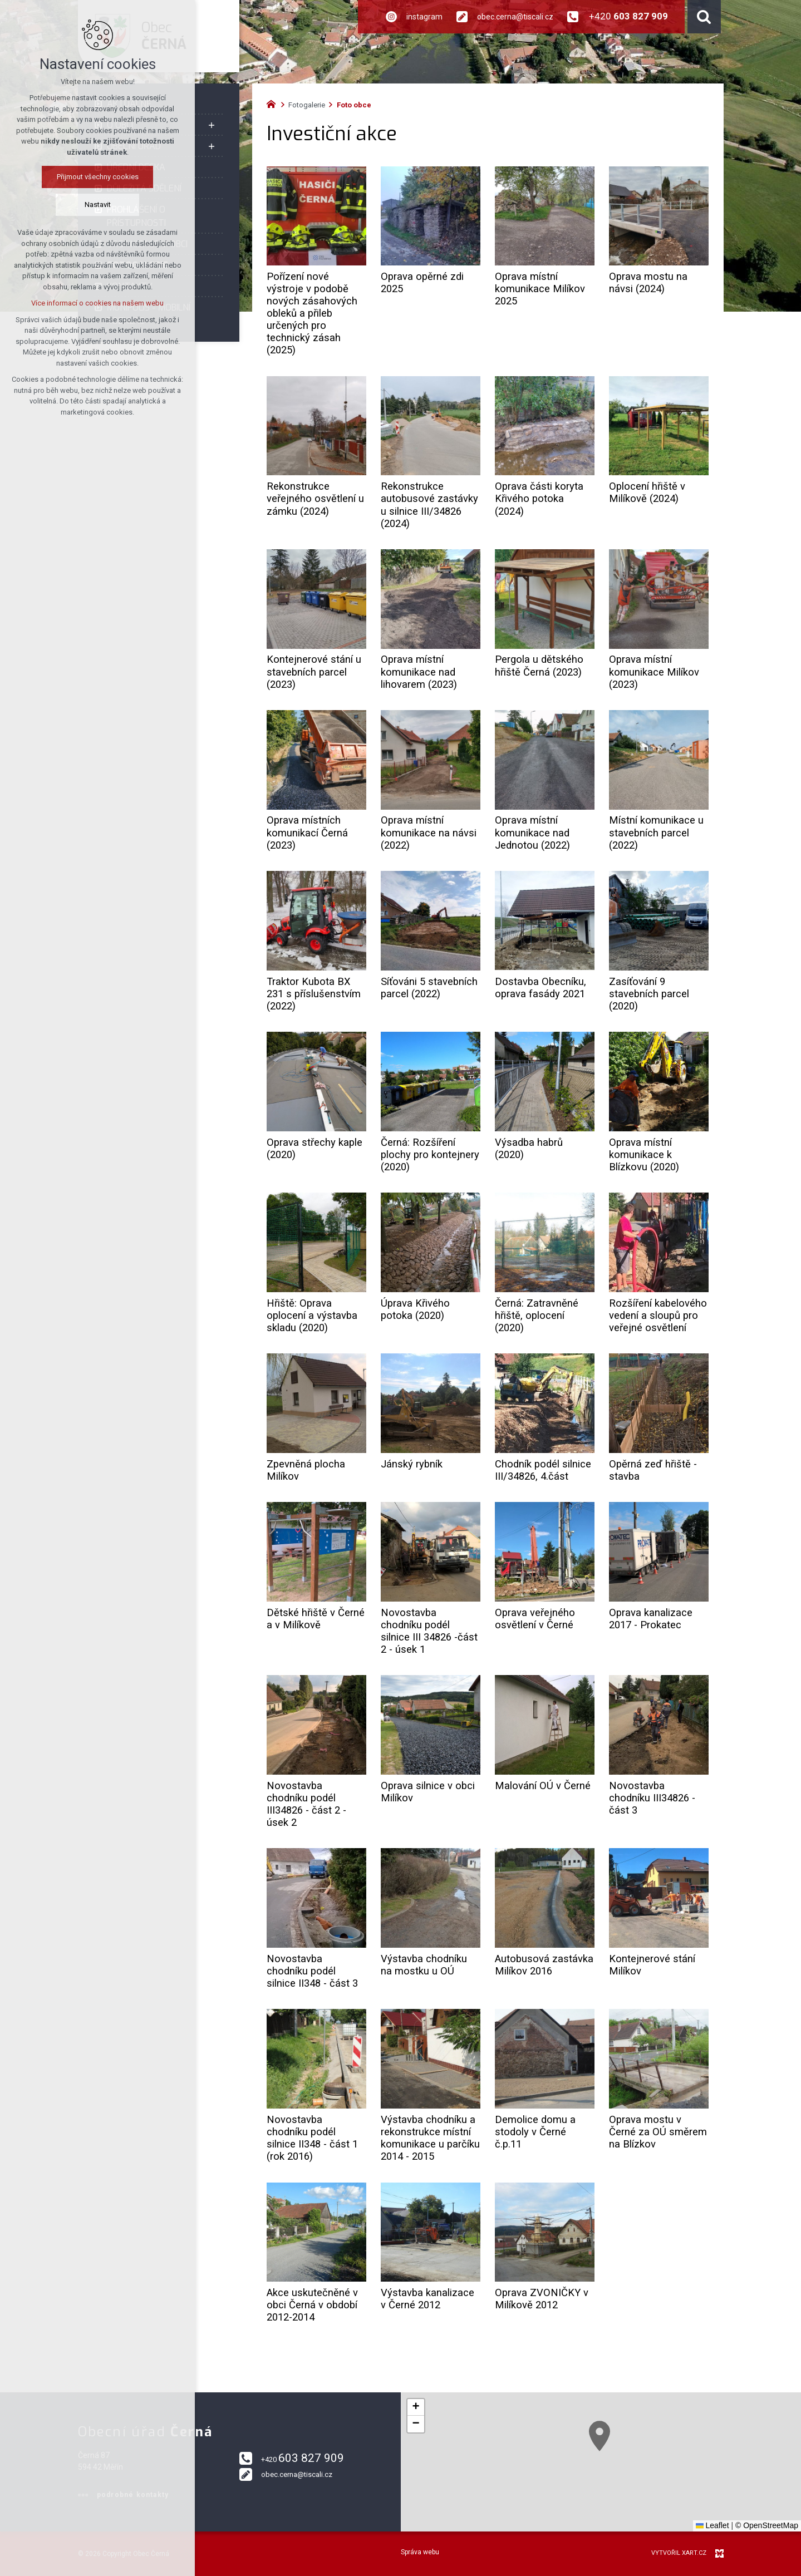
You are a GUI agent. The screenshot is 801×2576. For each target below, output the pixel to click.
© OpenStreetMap (766, 2525)
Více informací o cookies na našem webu (97, 303)
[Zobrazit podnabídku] (211, 125)
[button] (679, 2493)
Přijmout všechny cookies (98, 177)
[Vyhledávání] (704, 16)
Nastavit (98, 204)
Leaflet (712, 2525)
